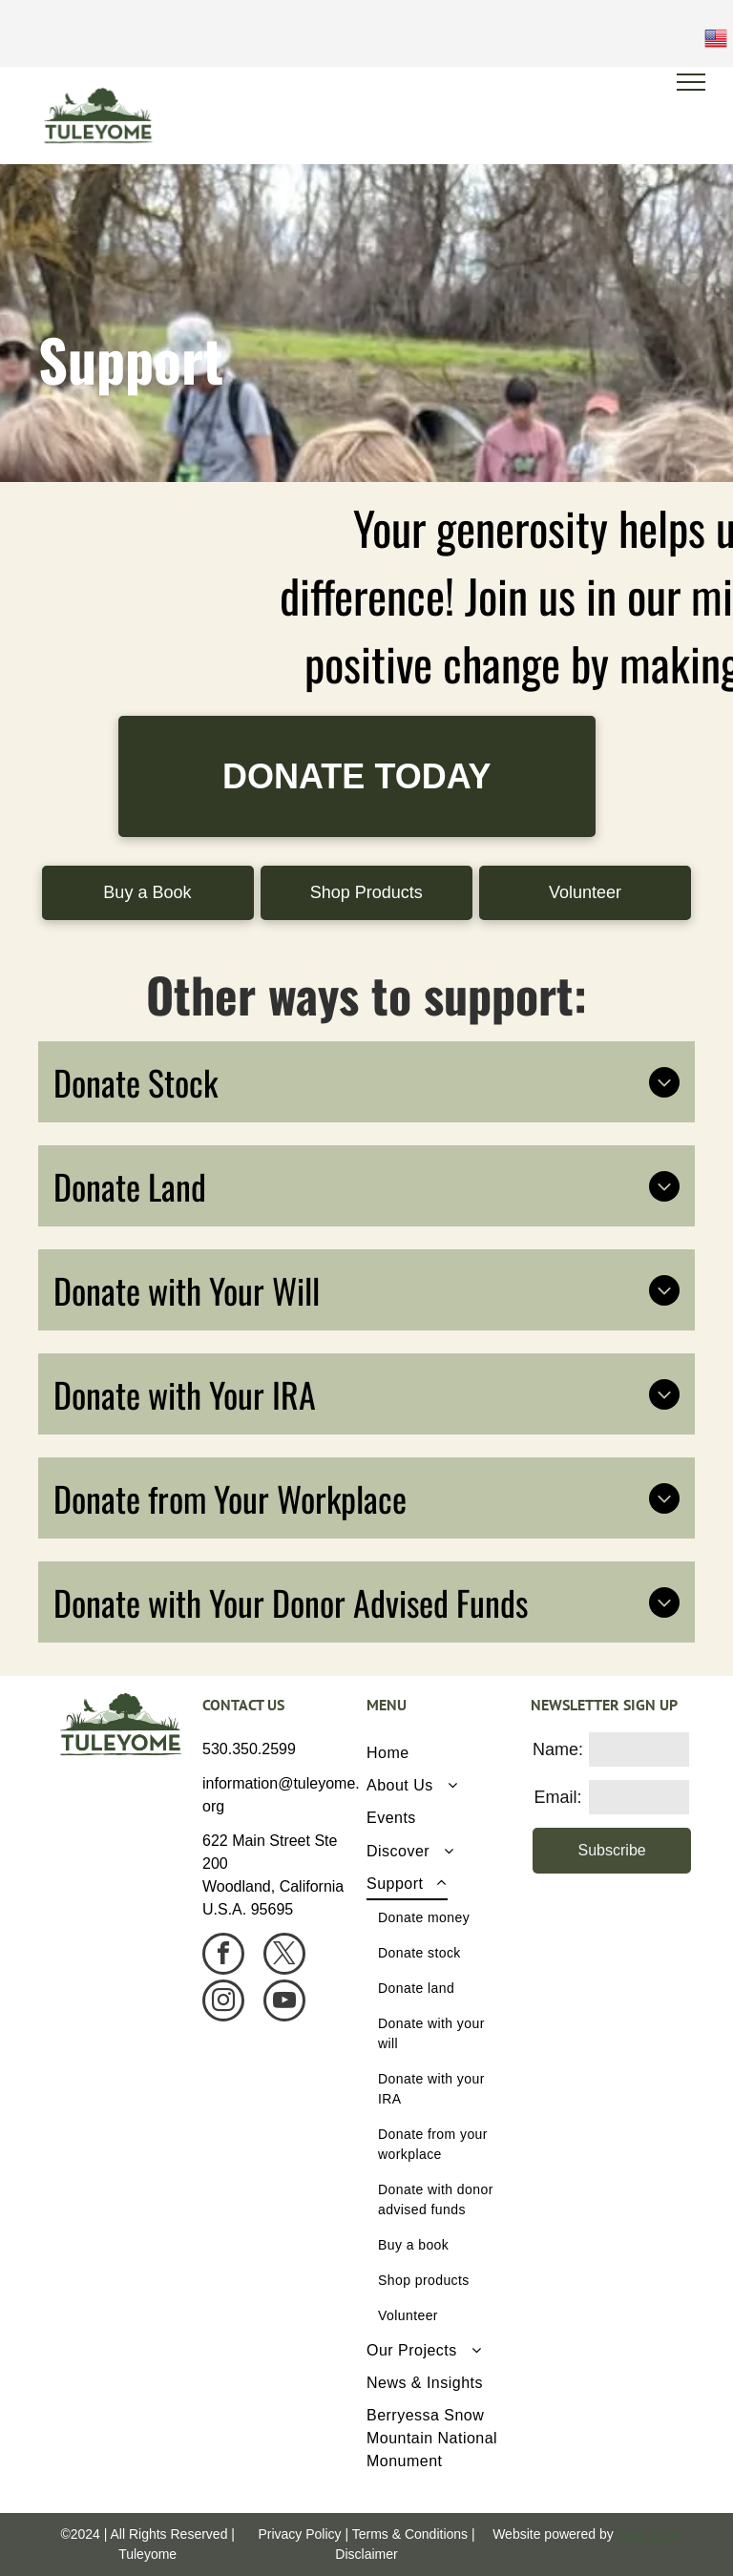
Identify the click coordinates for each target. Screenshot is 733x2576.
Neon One (648, 2534)
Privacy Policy (299, 2534)
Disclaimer (366, 2554)
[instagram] (223, 2002)
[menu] (691, 82)
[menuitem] (441, 1752)
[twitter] (284, 1956)
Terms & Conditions (410, 2534)
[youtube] (284, 2002)
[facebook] (223, 1956)
